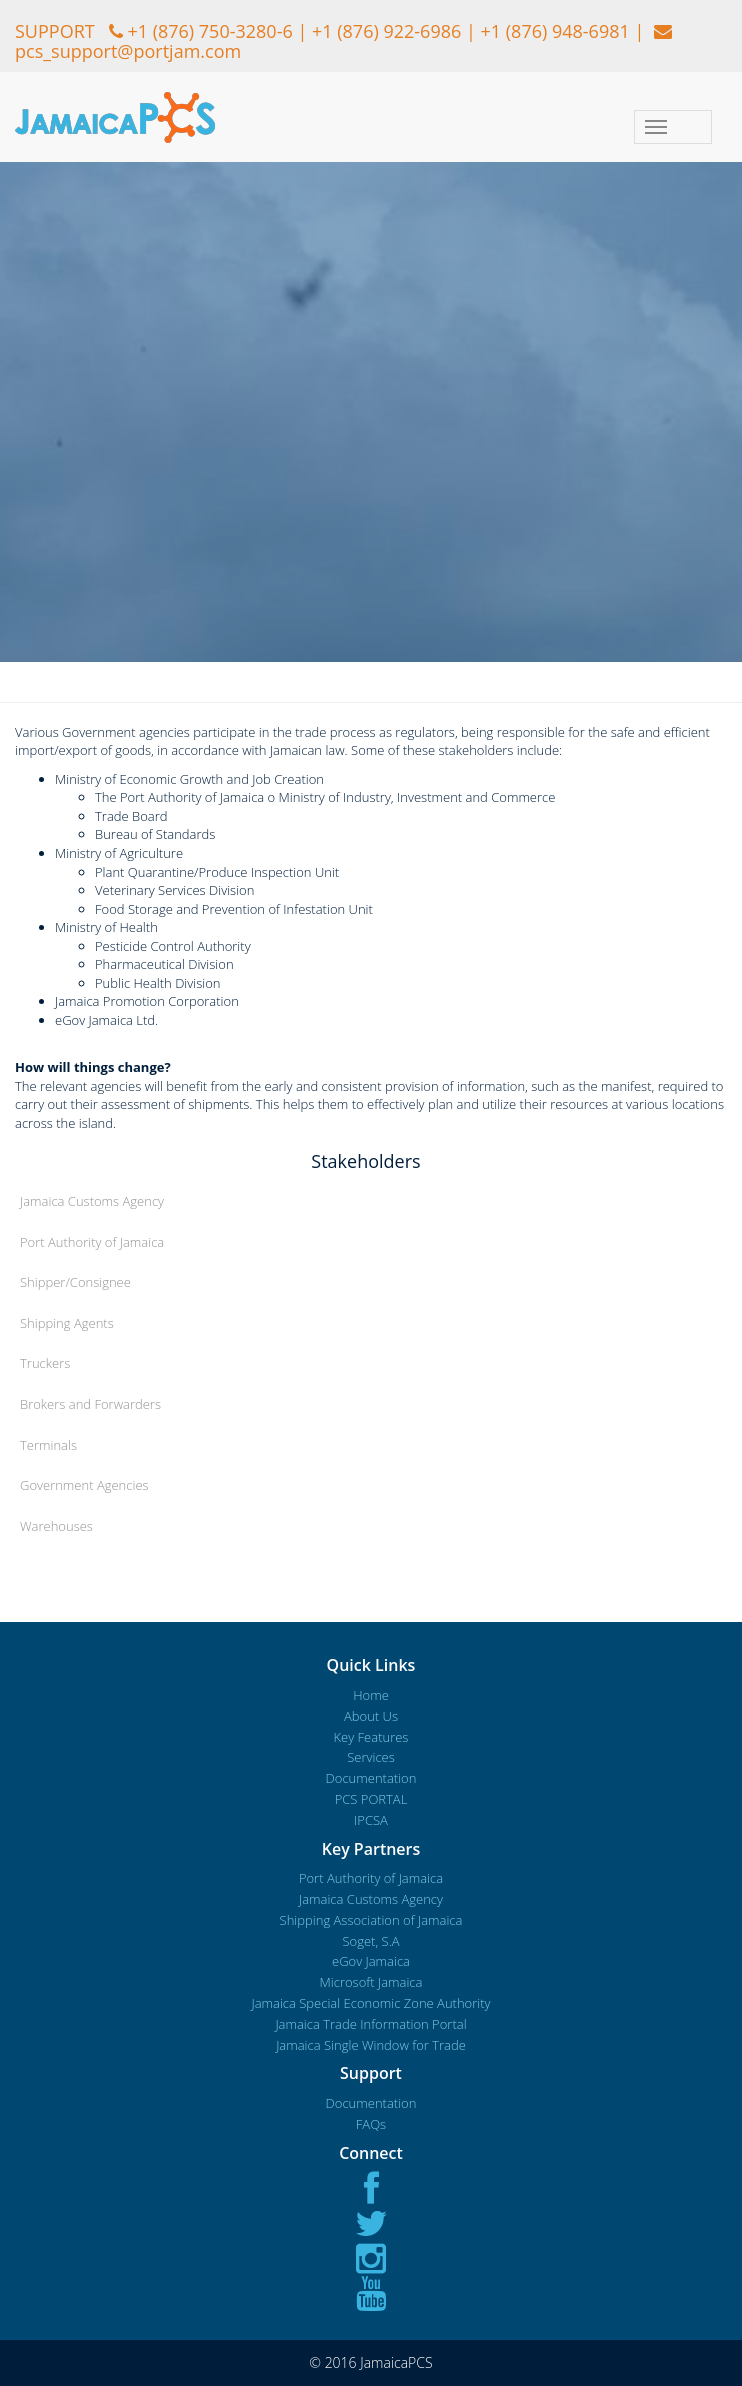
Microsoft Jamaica (371, 1982)
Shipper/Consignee (75, 1282)
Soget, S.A (370, 1941)
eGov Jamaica (371, 1961)
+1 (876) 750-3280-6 (209, 31)
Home (371, 1695)
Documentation (371, 1778)
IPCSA (371, 1820)
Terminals (48, 1445)
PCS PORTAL (371, 1799)
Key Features (371, 1737)
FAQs (371, 2124)
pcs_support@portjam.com (128, 51)
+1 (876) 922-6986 (386, 31)
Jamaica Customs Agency (92, 1201)
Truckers (45, 1363)
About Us (371, 1716)
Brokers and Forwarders (90, 1404)
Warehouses (56, 1526)
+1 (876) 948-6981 (555, 31)
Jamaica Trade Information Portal (370, 2024)
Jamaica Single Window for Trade (371, 2045)
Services (371, 1757)
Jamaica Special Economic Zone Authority (370, 2003)
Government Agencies (84, 1485)
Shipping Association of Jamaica (371, 1920)
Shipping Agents (67, 1323)
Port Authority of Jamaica (92, 1242)
